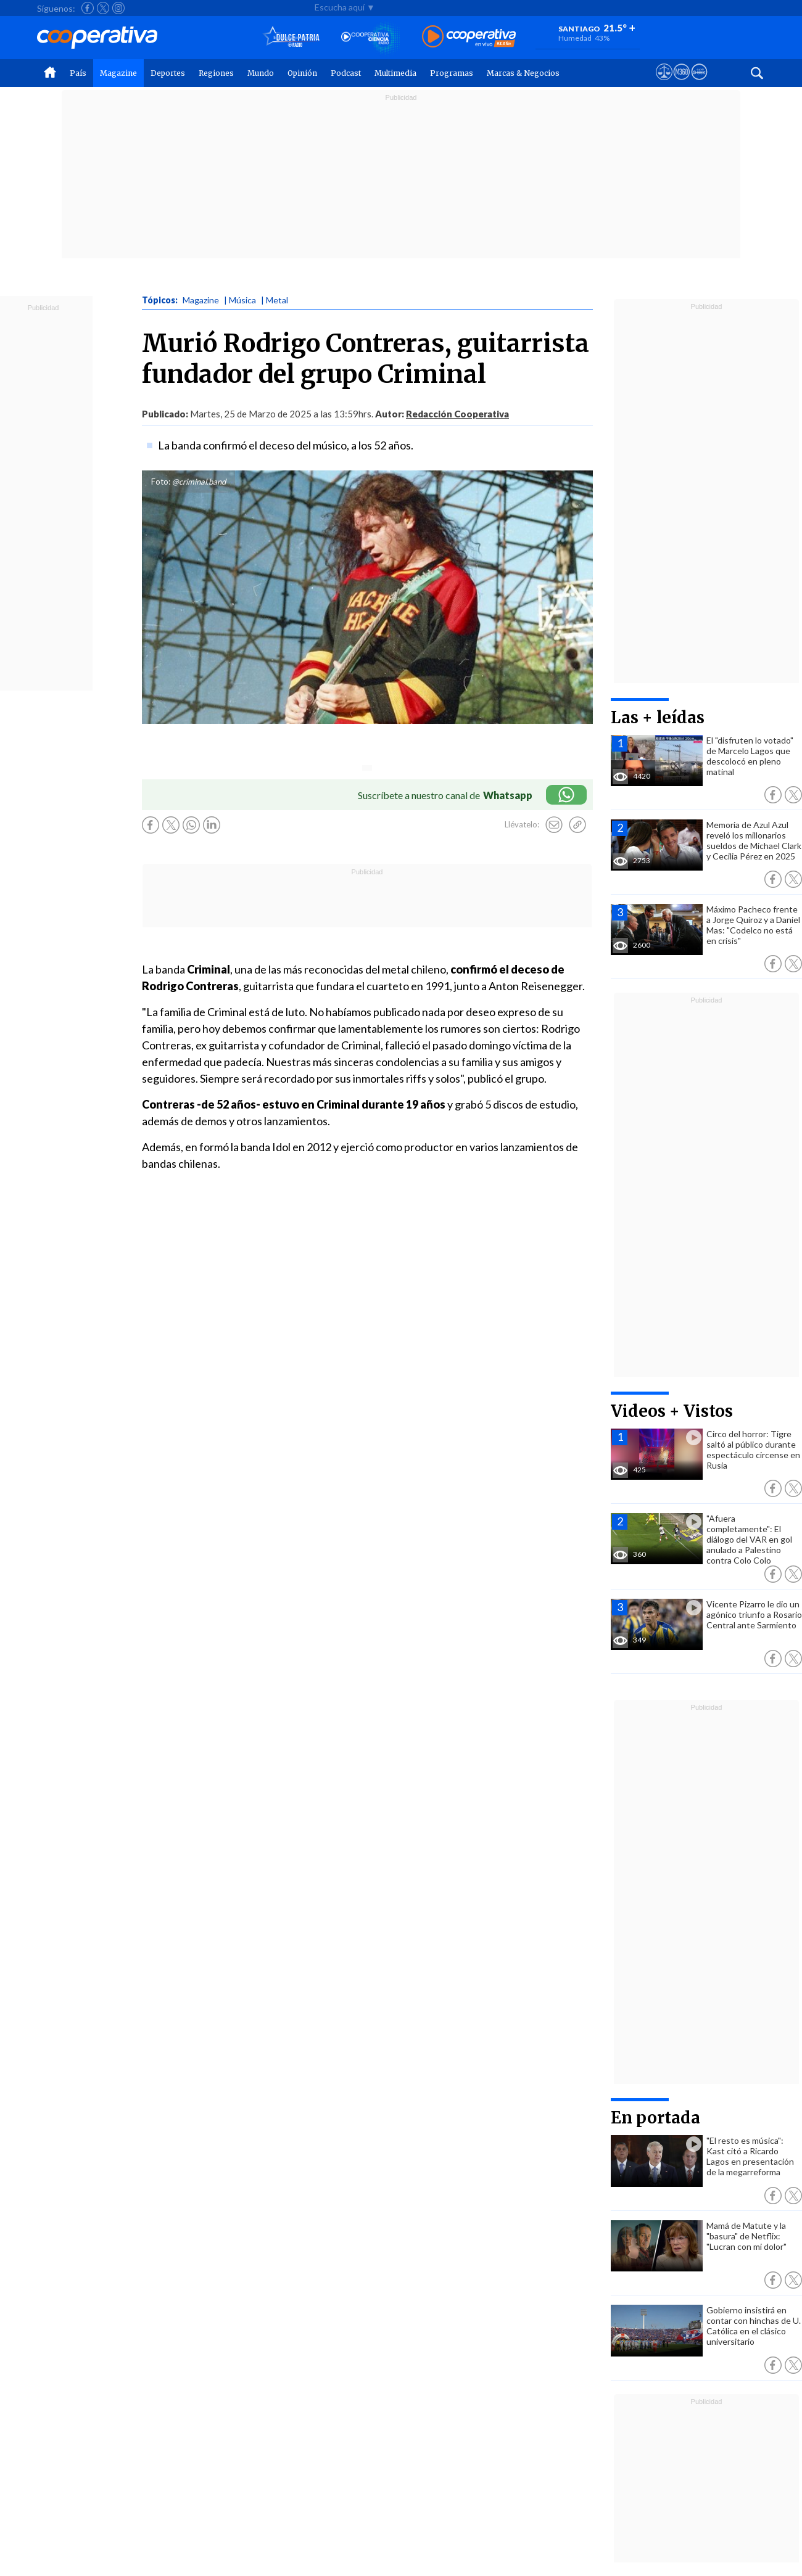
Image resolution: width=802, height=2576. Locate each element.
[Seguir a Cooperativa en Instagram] (118, 8)
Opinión (302, 73)
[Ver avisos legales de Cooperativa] (664, 83)
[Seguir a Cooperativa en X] (103, 8)
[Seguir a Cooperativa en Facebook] (87, 8)
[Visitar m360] (681, 83)
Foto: (160, 481)
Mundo (260, 73)
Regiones (216, 73)
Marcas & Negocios (523, 73)
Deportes (168, 73)
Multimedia (395, 73)
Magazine (118, 73)
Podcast (346, 73)
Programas (451, 73)
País (78, 73)
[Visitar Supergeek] (699, 83)
